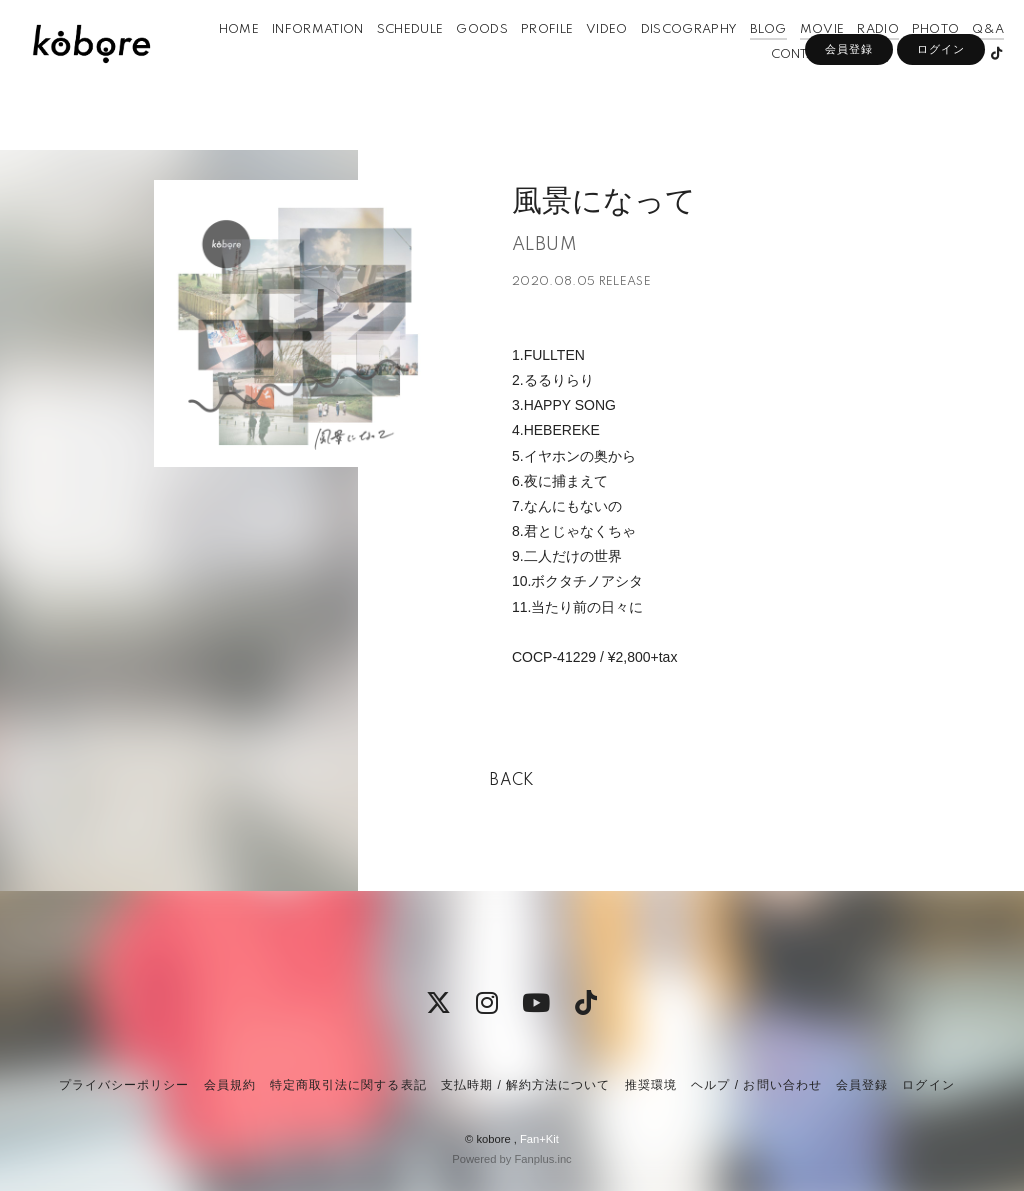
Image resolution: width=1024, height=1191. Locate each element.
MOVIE (801, 58)
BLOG (748, 58)
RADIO (858, 58)
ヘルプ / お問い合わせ (756, 1085)
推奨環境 (651, 1085)
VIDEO (587, 58)
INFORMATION (298, 58)
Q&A (968, 58)
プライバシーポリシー (124, 1085)
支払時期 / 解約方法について (526, 1085)
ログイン (941, 117)
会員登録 (849, 117)
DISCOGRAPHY (669, 58)
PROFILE (527, 58)
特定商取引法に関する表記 (348, 1085)
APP (838, 83)
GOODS (462, 58)
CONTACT (781, 83)
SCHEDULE (390, 58)
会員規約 (230, 1085)
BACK (512, 781)
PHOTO (916, 58)
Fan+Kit (539, 1139)
